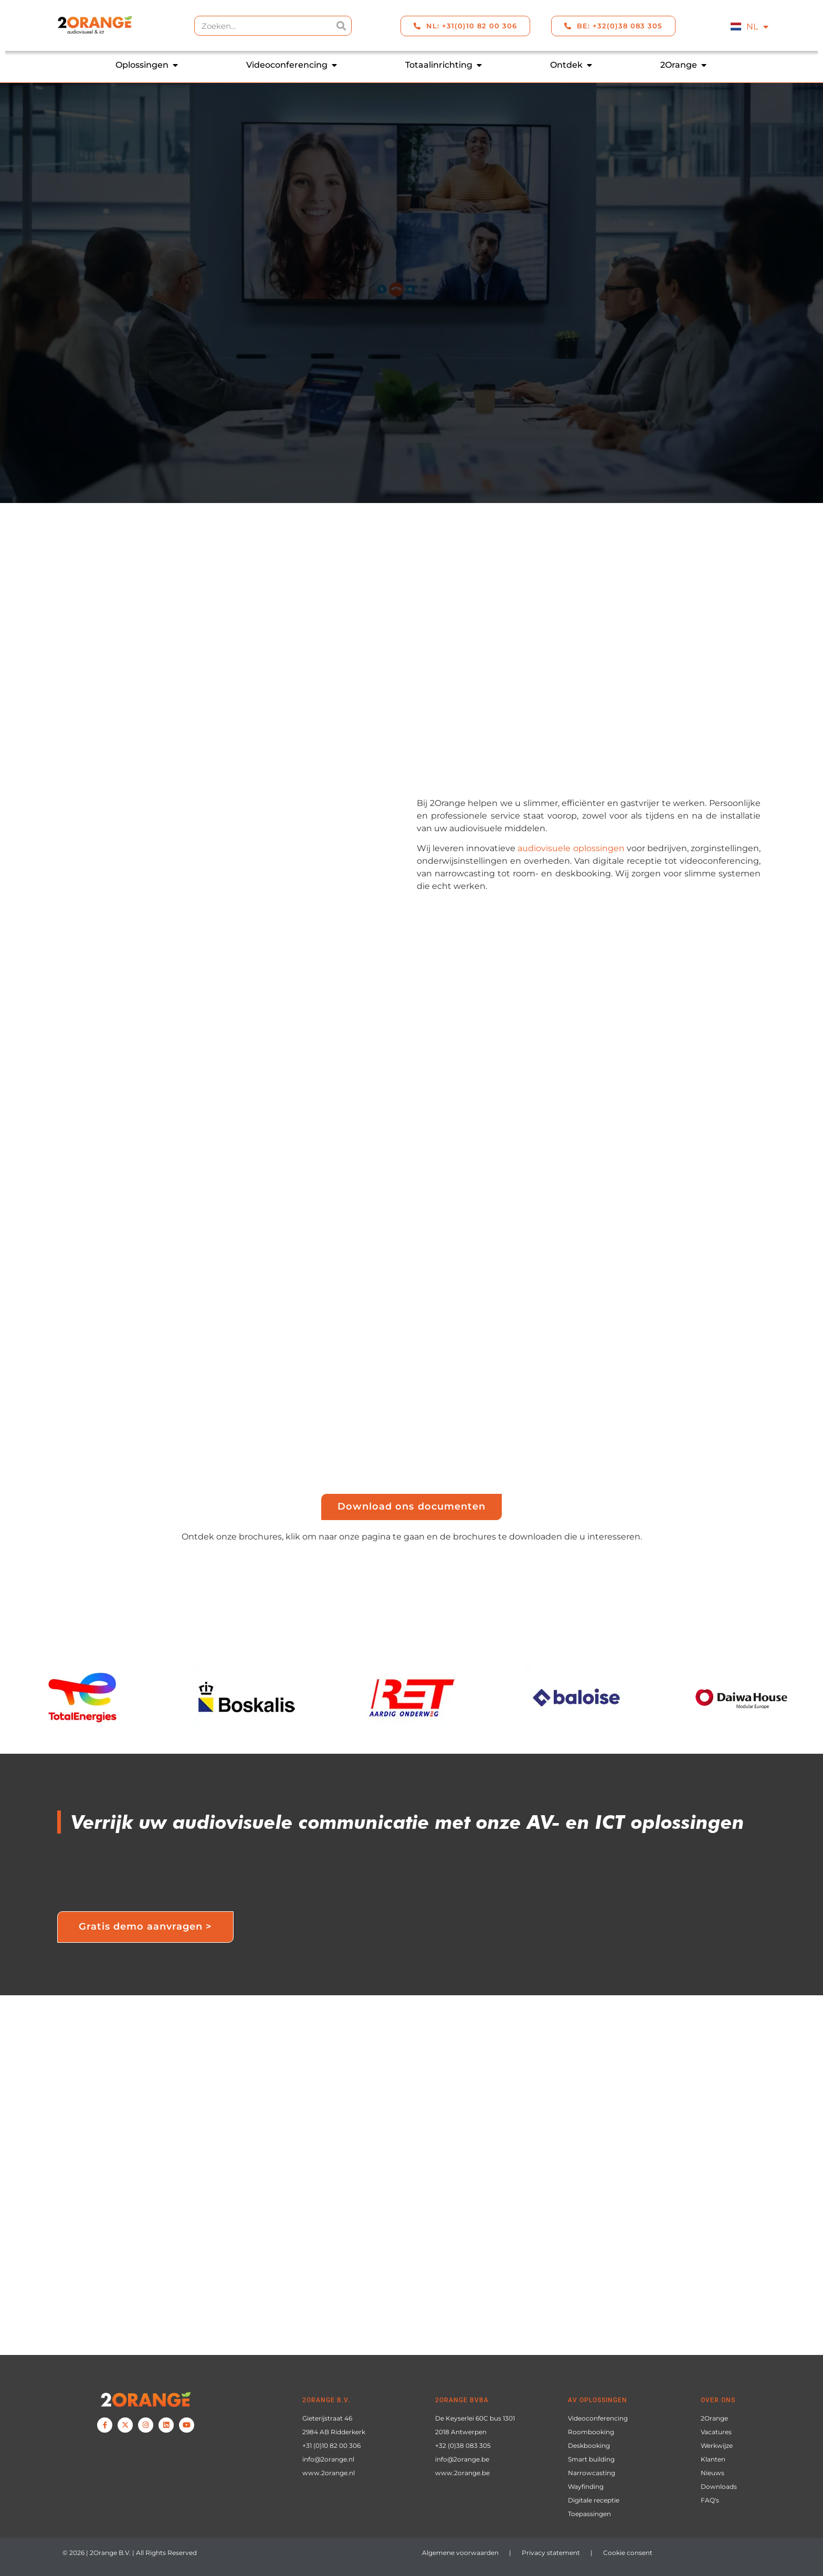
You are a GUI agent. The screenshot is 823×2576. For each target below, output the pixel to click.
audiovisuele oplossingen (571, 848)
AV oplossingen (597, 2400)
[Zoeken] (341, 25)
